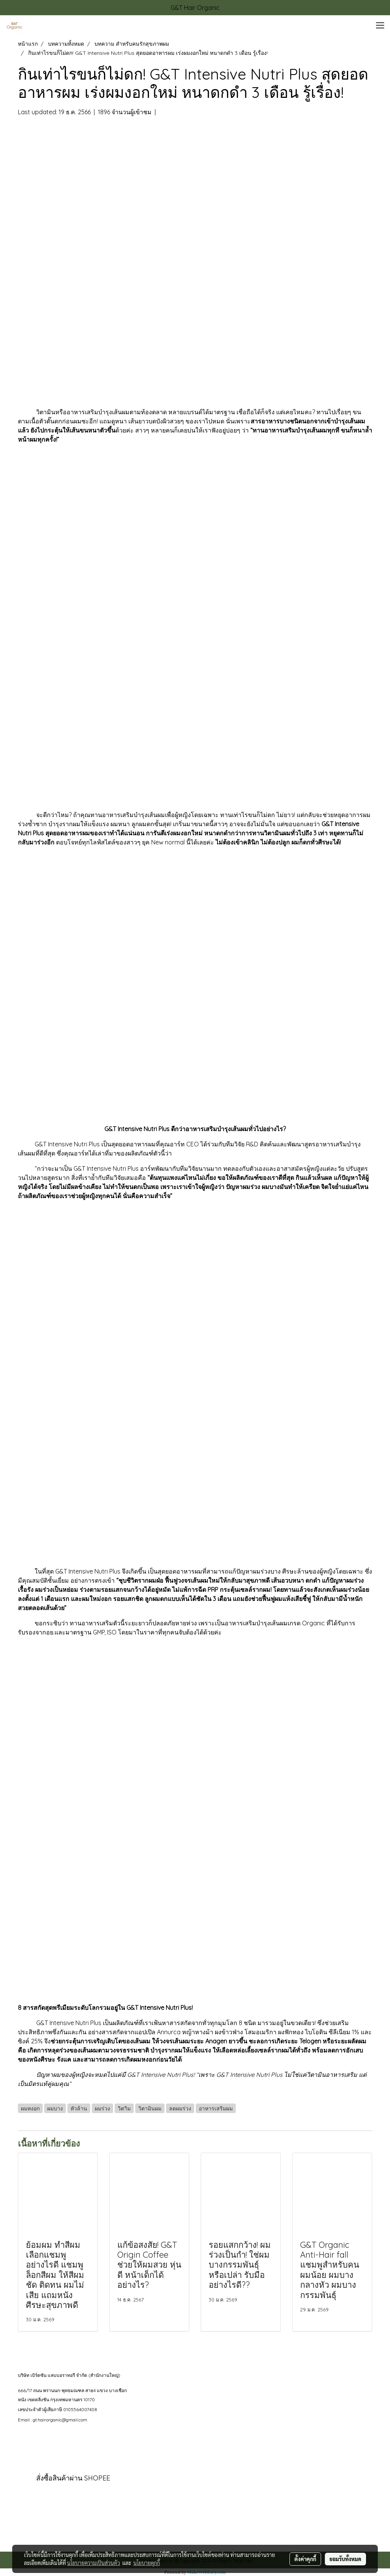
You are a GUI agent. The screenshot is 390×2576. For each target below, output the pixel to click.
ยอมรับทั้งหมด (345, 2558)
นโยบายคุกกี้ (146, 2562)
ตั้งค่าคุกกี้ (305, 2558)
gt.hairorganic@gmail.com (60, 2420)
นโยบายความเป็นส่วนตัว (93, 2562)
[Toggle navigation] (380, 26)
